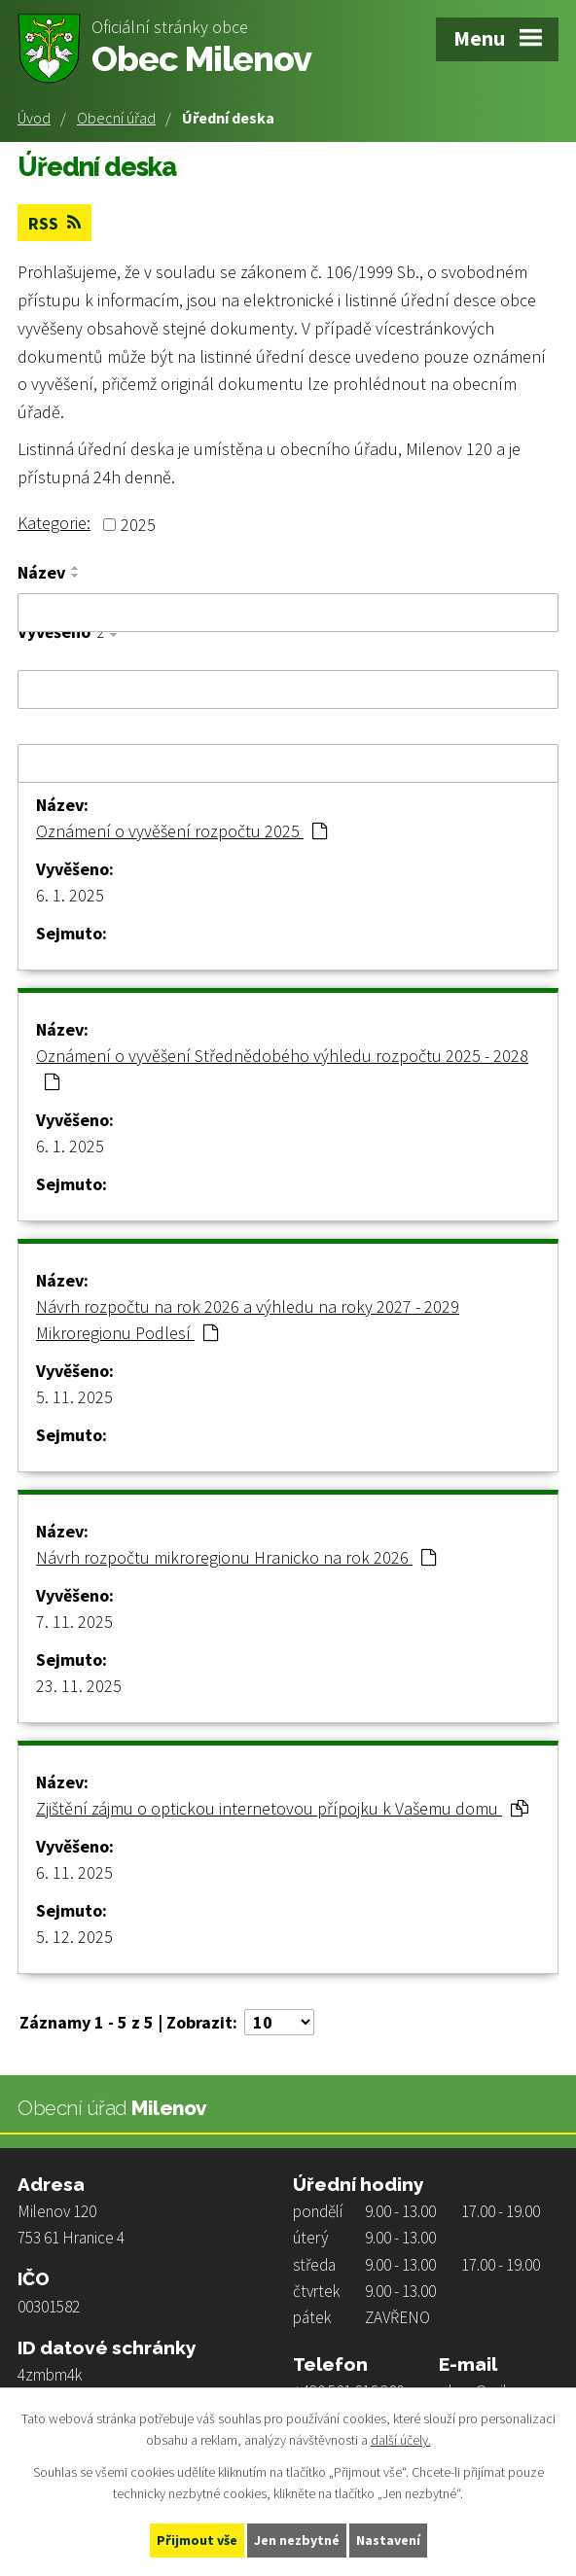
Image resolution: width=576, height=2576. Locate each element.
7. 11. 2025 (74, 1621)
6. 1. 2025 (70, 895)
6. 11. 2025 (74, 1872)
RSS (54, 223)
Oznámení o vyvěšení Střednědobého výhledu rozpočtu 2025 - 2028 (282, 1067)
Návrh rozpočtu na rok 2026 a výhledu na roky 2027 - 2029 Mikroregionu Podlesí (247, 1319)
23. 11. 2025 (79, 1686)
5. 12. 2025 (74, 1936)
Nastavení (388, 2540)
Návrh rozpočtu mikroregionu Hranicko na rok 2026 (236, 1557)
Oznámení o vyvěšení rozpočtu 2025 (181, 831)
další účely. (401, 2441)
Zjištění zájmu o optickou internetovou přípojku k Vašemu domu (282, 1808)
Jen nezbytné (297, 2540)
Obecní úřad (116, 117)
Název (41, 573)
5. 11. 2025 (74, 1397)
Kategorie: (54, 523)
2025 (138, 524)
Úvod (34, 117)
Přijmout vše (197, 2540)
